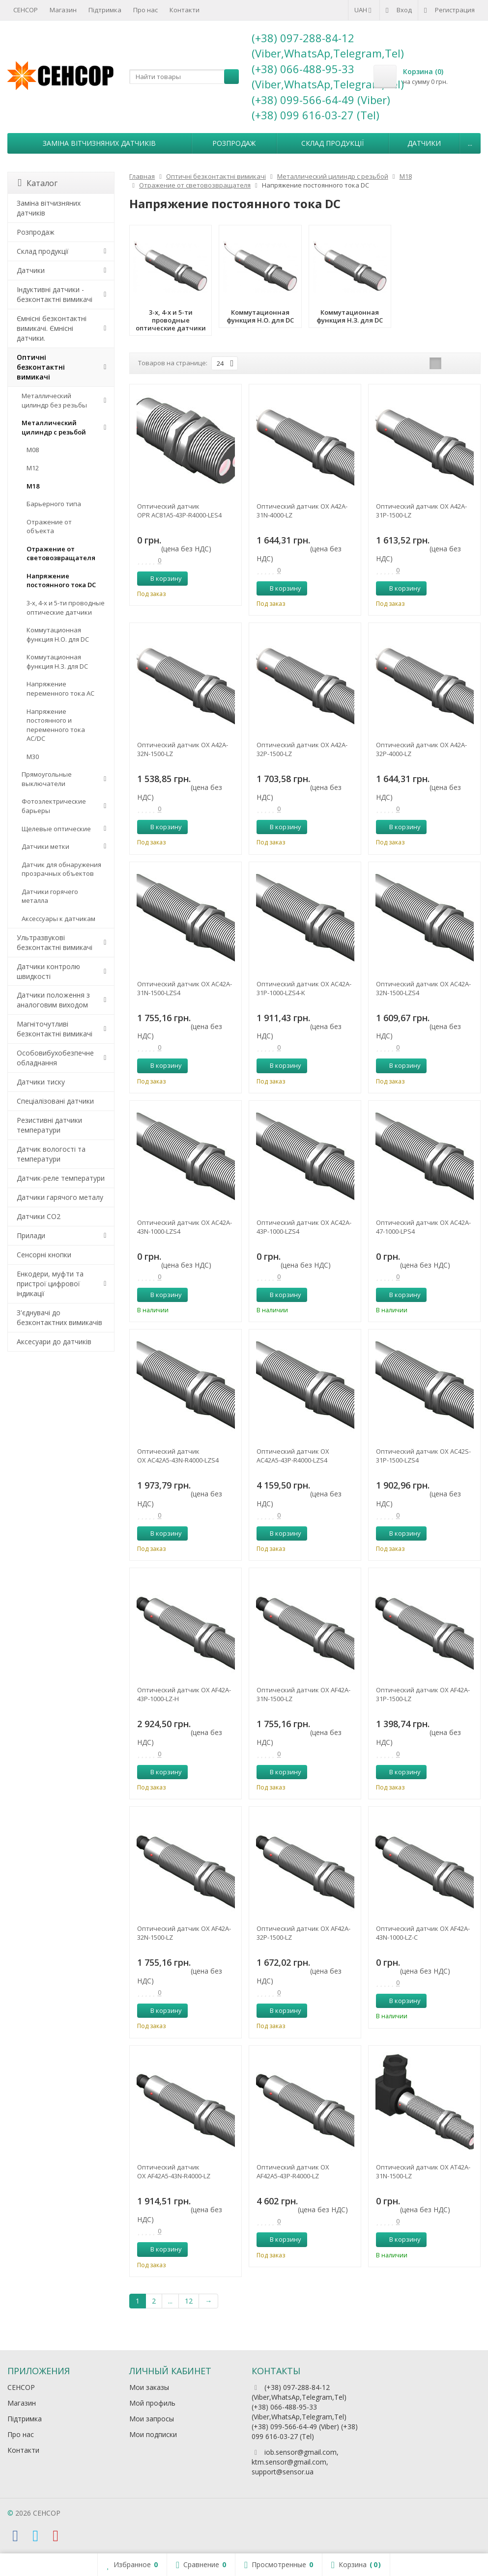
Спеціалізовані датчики (55, 1101)
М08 (33, 449)
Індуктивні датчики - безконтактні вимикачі (54, 294)
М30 (33, 756)
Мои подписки (153, 2434)
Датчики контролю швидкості (48, 971)
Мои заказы (149, 2387)
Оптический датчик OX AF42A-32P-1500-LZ (303, 1933)
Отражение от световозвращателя (61, 553)
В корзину (161, 578)
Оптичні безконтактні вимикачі (41, 367)
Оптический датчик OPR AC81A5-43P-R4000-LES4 (179, 510)
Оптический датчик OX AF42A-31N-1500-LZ (303, 1694)
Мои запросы (151, 2418)
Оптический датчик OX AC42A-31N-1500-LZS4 (184, 988)
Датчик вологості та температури (51, 1154)
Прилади (31, 1235)
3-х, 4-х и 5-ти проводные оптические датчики (66, 607)
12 (189, 2300)
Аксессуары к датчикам (58, 918)
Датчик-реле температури (61, 1178)
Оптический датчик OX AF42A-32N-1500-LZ (184, 1933)
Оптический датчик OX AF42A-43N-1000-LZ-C (423, 1933)
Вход (399, 9)
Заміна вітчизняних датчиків (99, 143)
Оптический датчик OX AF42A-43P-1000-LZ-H (184, 1694)
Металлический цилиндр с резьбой (54, 427)
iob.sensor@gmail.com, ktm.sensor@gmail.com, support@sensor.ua (295, 2461)
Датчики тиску (41, 1081)
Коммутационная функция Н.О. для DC (58, 634)
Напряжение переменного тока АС (60, 688)
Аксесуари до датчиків (54, 1341)
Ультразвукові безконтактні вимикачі (54, 942)
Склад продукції (332, 143)
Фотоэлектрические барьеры (54, 806)
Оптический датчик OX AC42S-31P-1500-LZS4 (423, 1455)
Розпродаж (234, 143)
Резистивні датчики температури (49, 1125)
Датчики (424, 143)
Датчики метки (45, 846)
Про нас (145, 9)
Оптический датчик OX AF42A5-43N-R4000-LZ (173, 2171)
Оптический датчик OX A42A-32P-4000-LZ (421, 749)
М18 (33, 486)
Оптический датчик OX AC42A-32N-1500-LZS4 (423, 988)
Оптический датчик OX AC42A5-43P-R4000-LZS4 (293, 1455)
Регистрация (449, 9)
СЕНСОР (25, 9)
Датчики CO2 (38, 1216)
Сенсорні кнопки (44, 1254)
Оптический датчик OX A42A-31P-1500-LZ (421, 510)
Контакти (185, 9)
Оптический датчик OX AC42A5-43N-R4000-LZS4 (178, 1455)
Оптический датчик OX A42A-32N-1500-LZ (182, 749)
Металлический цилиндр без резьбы (54, 400)
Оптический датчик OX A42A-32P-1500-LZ (302, 749)
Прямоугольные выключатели (47, 779)
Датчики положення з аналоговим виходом (53, 999)
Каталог (37, 183)
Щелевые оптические (56, 828)
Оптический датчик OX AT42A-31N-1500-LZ (423, 2171)
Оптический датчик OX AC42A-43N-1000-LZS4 (184, 1227)
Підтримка (104, 9)
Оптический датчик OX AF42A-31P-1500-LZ (423, 1694)
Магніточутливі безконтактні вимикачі (54, 1028)
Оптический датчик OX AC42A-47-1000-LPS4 (423, 1227)
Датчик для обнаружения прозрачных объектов (61, 869)
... (470, 143)
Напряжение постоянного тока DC (61, 580)
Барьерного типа (54, 503)
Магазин (63, 9)
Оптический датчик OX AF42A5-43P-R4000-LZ (293, 2171)
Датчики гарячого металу (60, 1197)
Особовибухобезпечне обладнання (55, 1057)
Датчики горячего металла (50, 896)
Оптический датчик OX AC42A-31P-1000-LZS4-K (304, 988)
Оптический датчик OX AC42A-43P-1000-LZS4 (304, 1227)
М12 (33, 467)
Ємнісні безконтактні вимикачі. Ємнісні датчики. (51, 328)
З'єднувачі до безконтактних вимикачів (59, 1317)
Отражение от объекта (49, 526)
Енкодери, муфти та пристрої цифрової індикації (50, 1283)
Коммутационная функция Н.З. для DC (57, 661)
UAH (363, 9)
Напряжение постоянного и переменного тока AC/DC (56, 725)
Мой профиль (152, 2403)
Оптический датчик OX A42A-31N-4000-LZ (302, 510)
